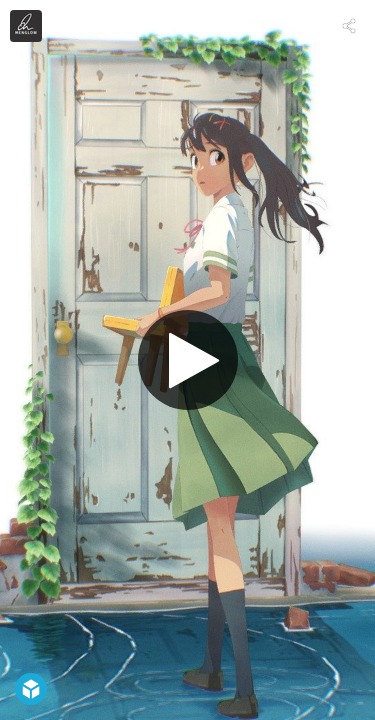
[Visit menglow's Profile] (26, 26)
